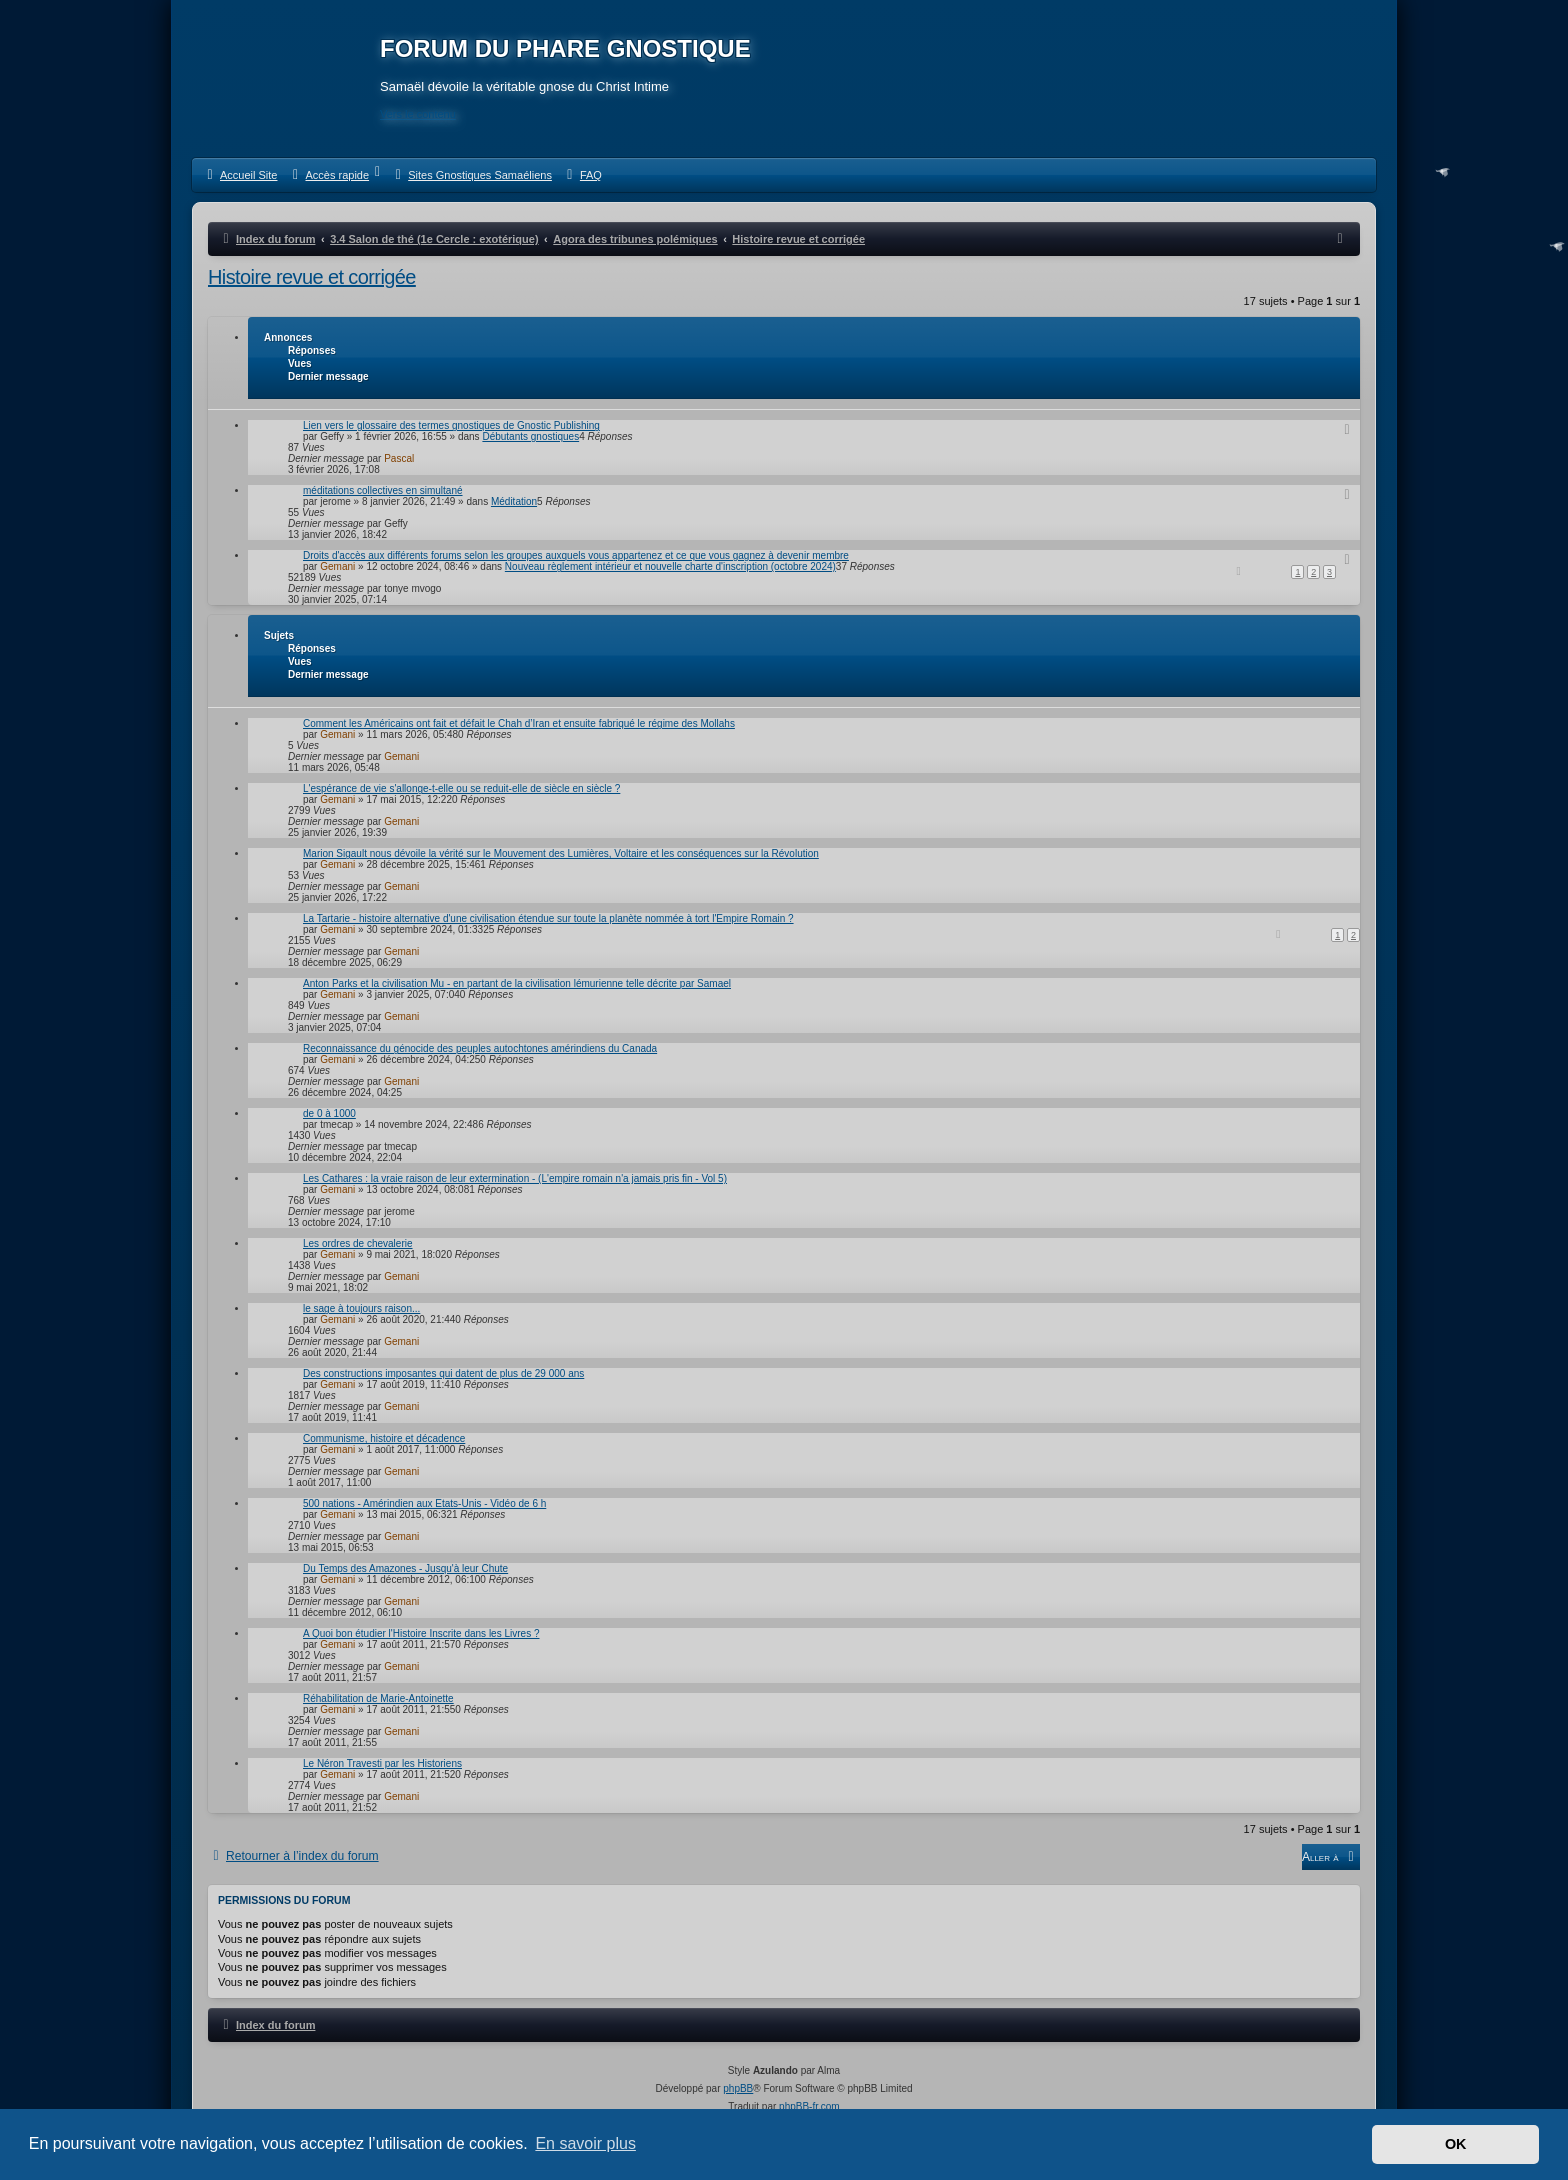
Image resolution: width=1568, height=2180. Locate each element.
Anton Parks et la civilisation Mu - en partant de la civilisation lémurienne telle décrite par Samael (517, 983)
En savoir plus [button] (585, 2143)
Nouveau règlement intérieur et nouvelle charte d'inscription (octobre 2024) (670, 566)
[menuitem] (239, 175)
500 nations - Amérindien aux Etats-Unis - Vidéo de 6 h (424, 1503)
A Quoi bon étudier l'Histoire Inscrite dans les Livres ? (421, 1633)
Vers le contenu (418, 114)
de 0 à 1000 (329, 1113)
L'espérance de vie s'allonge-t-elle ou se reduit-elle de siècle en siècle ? (461, 788)
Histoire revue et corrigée (312, 277)
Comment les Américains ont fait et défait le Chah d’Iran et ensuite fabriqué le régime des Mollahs (519, 723)
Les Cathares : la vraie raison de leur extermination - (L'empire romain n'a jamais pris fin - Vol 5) (515, 1178)
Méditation (514, 501)
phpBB (738, 2088)
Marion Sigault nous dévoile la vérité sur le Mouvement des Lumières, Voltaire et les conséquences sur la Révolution (561, 853)
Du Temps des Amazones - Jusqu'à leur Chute (405, 1568)
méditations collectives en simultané (383, 490)
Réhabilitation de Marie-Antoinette (378, 1698)
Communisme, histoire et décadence (384, 1438)
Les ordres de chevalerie (358, 1243)
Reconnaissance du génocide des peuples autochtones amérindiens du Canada (480, 1048)
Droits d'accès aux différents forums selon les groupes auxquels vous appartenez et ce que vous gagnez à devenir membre (576, 555)
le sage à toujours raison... (361, 1308)
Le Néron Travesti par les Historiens (382, 1763)
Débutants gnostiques (530, 436)
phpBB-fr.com (809, 2106)
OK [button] (1456, 2144)
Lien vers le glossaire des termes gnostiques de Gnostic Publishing (451, 425)
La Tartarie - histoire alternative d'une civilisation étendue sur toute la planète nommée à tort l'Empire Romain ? (548, 918)
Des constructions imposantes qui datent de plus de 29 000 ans (443, 1373)
